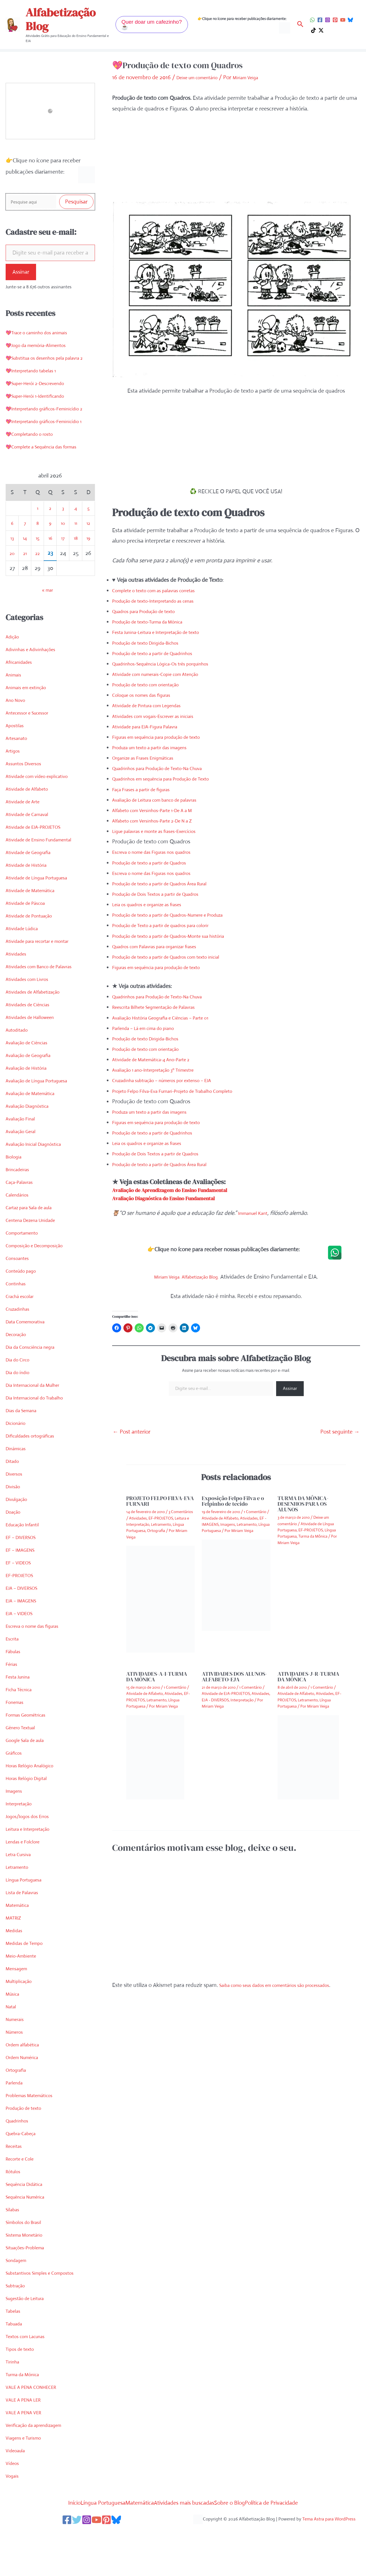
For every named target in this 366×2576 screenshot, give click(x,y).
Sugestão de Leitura (29, 2334)
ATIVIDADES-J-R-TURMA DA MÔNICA (308, 1676)
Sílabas (14, 2245)
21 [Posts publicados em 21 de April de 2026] (25, 588)
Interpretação (22, 1839)
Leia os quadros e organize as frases (155, 903)
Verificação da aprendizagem (40, 2460)
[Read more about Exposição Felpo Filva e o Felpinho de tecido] (236, 1584)
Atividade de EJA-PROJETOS (40, 862)
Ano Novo (18, 735)
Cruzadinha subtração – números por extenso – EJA (174, 1079)
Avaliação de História (30, 1103)
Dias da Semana (25, 1446)
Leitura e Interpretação (33, 1864)
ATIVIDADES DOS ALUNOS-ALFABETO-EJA (234, 1676)
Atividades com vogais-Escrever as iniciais (161, 715)
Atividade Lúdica (25, 964)
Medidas (16, 1966)
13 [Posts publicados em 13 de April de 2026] (12, 573)
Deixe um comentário (202, 77)
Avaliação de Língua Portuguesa (44, 1116)
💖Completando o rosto (34, 469)
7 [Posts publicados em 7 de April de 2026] (25, 558)
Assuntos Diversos (27, 799)
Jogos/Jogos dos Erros (32, 1852)
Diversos (16, 1509)
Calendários (19, 1230)
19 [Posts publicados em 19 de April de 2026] (88, 573)
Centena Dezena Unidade (36, 1255)
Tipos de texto (23, 2384)
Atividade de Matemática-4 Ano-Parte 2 (159, 1058)
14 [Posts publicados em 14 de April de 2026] (24, 573)
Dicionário (18, 1458)
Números (17, 2067)
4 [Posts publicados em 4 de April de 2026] (75, 543)
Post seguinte (340, 1430)
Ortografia (18, 2105)
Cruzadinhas (20, 1344)
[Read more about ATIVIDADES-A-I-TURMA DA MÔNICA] (155, 1756)
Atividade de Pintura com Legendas (154, 704)
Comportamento (26, 1268)
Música (14, 2029)
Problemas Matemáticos (34, 2131)
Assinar (20, 273)
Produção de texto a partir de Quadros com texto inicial (178, 955)
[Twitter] (72, 2555)
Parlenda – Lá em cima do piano (150, 1027)
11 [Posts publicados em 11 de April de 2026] (76, 558)
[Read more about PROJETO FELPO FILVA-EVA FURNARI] (160, 1598)
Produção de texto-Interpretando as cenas (162, 600)
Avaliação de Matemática (35, 1129)
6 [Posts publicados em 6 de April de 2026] (12, 558)
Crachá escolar (23, 1331)
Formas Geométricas (30, 1750)
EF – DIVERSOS (24, 1572)
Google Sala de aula (29, 1775)
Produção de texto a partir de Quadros (158, 861)
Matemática (20, 1940)
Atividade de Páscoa (29, 938)
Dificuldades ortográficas (35, 1471)
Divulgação (19, 1534)
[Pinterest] (335, 20)
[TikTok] (313, 30)
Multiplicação (21, 2016)
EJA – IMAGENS (25, 1636)
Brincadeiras (20, 1205)
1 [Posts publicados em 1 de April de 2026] (38, 543)
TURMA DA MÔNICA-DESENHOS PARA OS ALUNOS (303, 1503)
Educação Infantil (26, 1560)
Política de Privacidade (300, 2538)
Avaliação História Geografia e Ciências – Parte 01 (171, 1016)
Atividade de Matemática (35, 926)
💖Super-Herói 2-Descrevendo (42, 396)
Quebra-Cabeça (24, 2169)
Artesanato (19, 773)
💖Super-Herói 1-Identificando (42, 409)
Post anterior (131, 1430)
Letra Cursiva (21, 1890)
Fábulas (15, 1687)
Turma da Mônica (26, 2410)
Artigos (14, 786)
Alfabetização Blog (61, 19)
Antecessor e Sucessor (32, 748)
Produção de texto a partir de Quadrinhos (162, 652)
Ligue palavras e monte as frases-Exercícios (163, 830)
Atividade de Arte (26, 837)
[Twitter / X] (321, 30)
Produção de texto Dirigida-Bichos (153, 641)
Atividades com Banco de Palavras (46, 1002)
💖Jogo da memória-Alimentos (43, 347)
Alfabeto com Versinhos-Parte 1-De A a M (161, 809)
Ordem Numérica (26, 2093)
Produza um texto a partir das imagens (158, 746)
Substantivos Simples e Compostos (47, 2308)
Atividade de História (30, 900)
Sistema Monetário (28, 2270)
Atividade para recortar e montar (45, 976)
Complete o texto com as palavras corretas (163, 589)
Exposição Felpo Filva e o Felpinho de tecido (233, 1500)
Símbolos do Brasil (27, 2257)
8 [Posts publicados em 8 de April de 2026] (37, 558)
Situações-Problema (30, 2283)
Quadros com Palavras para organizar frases (164, 945)
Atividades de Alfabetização (38, 1027)
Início (42, 2538)
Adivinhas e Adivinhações (35, 685)
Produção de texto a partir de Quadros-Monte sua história (181, 935)
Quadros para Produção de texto (151, 610)
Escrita (13, 1674)
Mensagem (19, 2004)
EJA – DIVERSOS (26, 1623)
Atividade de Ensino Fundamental (46, 875)
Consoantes (20, 1293)
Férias (13, 1699)
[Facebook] (320, 20)
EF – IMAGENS (23, 1585)
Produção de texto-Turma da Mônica (156, 621)
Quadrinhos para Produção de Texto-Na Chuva (168, 767)
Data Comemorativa (30, 1357)
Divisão (14, 1522)
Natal (12, 2042)
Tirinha (14, 2397)
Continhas (18, 1319)
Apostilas (16, 761)
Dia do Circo (20, 1395)
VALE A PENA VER (27, 2448)
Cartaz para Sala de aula (34, 1243)
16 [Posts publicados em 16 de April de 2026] (50, 573)
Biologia (15, 1192)
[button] (151, 24)
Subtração (18, 2321)
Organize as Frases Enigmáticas (149, 757)
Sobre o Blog (246, 2538)
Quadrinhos (20, 2156)
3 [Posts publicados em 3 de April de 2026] (63, 543)
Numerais (17, 2054)
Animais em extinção (30, 723)
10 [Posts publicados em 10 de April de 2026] (63, 558)
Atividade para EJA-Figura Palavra (152, 725)
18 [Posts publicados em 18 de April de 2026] (75, 573)
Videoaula (17, 2486)
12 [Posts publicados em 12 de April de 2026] (88, 558)
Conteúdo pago (24, 1306)
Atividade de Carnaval (31, 849)
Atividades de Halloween (35, 1052)
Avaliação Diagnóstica (31, 1141)
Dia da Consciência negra (35, 1382)
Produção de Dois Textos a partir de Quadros (165, 893)
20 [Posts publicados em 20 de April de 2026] (12, 588)
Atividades (18, 989)
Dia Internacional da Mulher (39, 1420)
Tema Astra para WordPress (329, 2555)
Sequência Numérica (30, 2232)
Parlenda (16, 2118)
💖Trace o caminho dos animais (43, 334)
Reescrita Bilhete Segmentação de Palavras (163, 1006)
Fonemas (17, 1737)
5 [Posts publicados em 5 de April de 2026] (88, 543)
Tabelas (14, 2346)
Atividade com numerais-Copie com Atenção (165, 673)
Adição (14, 672)
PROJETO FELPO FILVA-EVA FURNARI (160, 1500)
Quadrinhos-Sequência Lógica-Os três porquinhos (171, 662)
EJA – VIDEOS (22, 1649)
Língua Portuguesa (28, 1915)
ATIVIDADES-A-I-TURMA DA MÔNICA (156, 1676)
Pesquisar (76, 202)
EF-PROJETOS (23, 1611)
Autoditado (19, 1065)
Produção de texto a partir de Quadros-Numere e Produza (181, 914)
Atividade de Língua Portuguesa (43, 913)
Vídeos (13, 2498)
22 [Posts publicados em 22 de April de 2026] (37, 588)
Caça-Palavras (22, 1217)
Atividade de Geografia (33, 888)
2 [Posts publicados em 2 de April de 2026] (50, 543)
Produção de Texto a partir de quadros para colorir (172, 924)
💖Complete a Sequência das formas (50, 482)
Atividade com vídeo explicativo (43, 811)
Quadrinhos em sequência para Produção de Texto (172, 778)
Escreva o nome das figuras (38, 1661)
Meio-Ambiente (24, 1991)
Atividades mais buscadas (188, 2538)
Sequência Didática (28, 2219)
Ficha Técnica (21, 1725)
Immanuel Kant (256, 1212)
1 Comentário (255, 1511)
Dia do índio (20, 1408)
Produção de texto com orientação (153, 683)
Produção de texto (28, 2143)
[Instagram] (327, 20)
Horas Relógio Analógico (35, 1801)
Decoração (18, 1370)
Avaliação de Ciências (31, 1078)
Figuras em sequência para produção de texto (166, 736)
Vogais (13, 2511)
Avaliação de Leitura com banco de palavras (164, 798)
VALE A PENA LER (27, 2435)
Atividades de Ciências (32, 1040)
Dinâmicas (18, 1484)
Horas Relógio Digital (31, 1813)
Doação (15, 1547)
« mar (47, 625)
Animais (15, 710)
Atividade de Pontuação (34, 951)
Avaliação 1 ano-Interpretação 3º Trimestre (163, 1069)
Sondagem (19, 2295)
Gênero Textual (24, 1763)
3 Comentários (180, 1511)
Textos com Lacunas (30, 2372)
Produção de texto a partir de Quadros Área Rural (171, 882)
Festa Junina (20, 1712)
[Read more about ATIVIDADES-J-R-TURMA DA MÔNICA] (308, 1756)
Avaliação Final (23, 1154)
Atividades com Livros (31, 1014)
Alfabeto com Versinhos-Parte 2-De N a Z (161, 820)
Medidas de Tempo (28, 1978)
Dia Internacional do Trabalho (41, 1433)
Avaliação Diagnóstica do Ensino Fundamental (180, 1197)
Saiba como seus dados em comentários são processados (287, 1984)
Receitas (15, 2181)
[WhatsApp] (312, 20)
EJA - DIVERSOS (215, 1699)
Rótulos (15, 2207)
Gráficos (16, 1788)
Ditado (14, 1496)
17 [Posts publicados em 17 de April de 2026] (63, 573)
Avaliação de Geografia (33, 1090)
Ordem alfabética (26, 2080)
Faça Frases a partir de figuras (148, 788)
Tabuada (16, 2359)
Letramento (20, 1902)
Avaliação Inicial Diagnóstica (39, 1179)
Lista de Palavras (25, 1928)
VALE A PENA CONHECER (37, 2422)
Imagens (16, 1826)
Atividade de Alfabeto (31, 824)
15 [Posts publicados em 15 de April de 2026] (37, 573)
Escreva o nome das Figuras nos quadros (160, 851)
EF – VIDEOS (21, 1598)
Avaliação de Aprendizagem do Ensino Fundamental (189, 1189)
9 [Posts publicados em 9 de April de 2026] (50, 558)
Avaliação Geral (24, 1167)
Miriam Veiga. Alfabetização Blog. (186, 1276)
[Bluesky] (350, 20)
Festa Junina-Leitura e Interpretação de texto (166, 631)
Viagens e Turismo (27, 2473)
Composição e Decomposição (41, 1281)
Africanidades (22, 697)
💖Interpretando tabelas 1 (37, 383)
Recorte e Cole (23, 2194)
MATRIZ (15, 1953)
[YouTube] (342, 20)
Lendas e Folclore (26, 1877)
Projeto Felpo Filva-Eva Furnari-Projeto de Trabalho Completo (186, 1090)
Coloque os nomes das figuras (148, 694)
